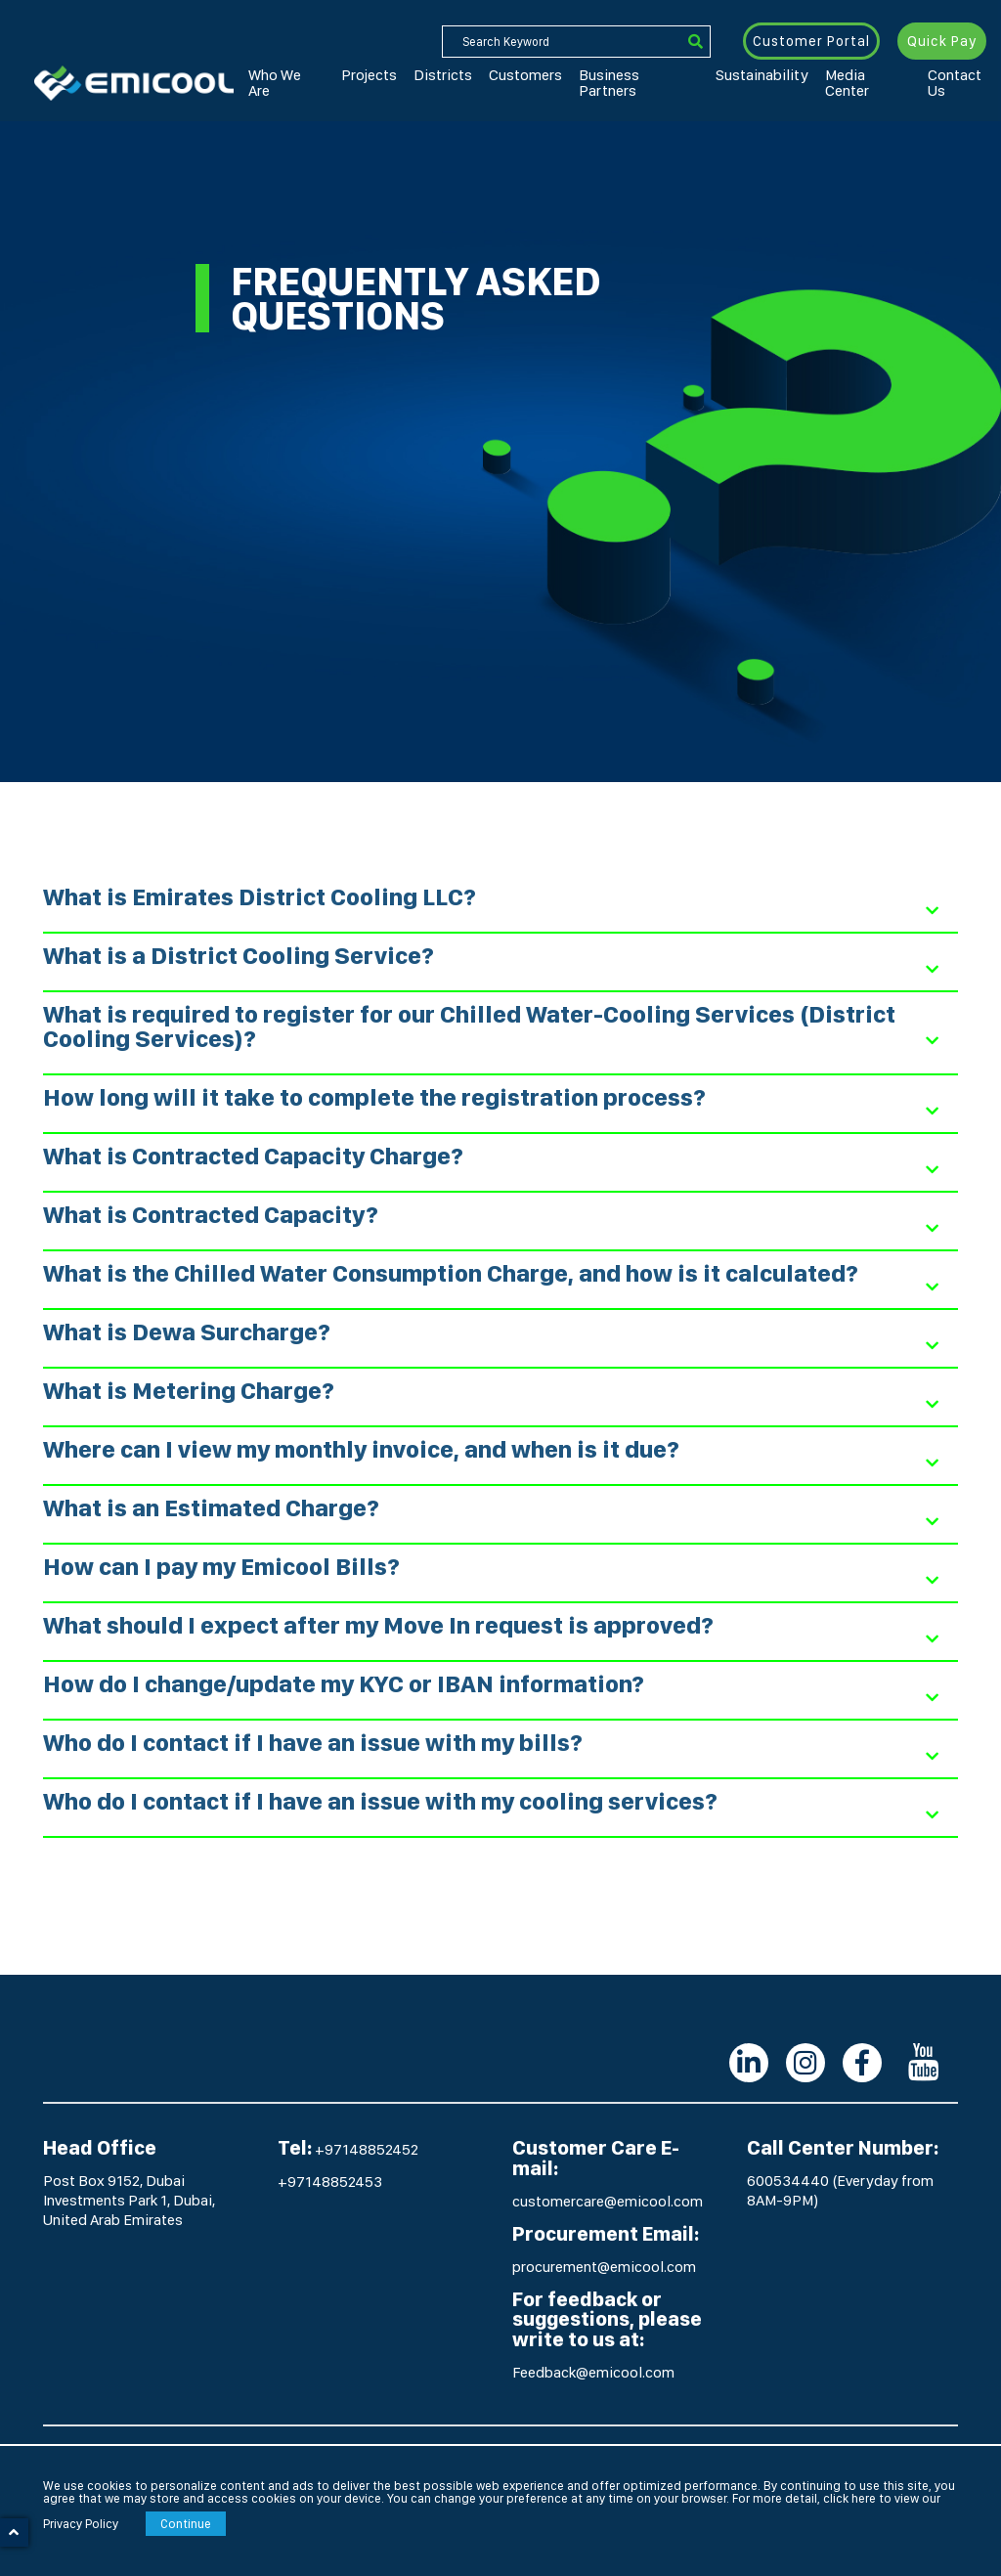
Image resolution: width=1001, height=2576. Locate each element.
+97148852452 (366, 2149)
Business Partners (566, 77)
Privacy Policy (80, 2523)
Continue (185, 2523)
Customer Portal (812, 41)
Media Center (753, 77)
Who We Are (280, 77)
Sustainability (666, 77)
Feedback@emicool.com (593, 2372)
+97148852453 (330, 2181)
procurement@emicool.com (604, 2266)
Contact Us (833, 77)
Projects (348, 77)
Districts (407, 77)
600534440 (789, 2180)
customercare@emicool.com (607, 2201)
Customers (473, 77)
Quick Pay (942, 41)
